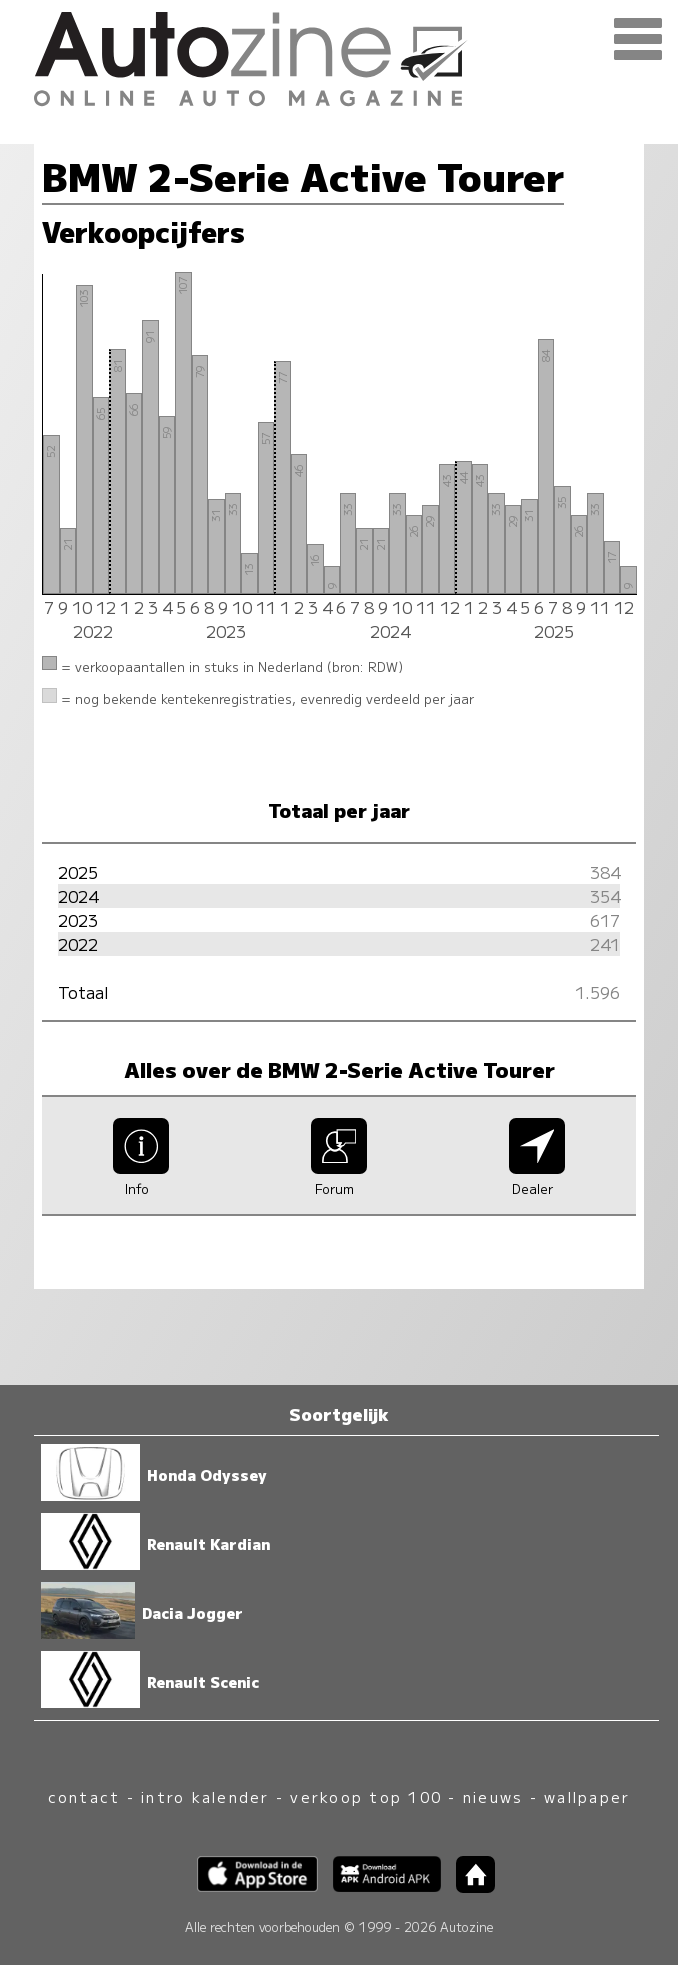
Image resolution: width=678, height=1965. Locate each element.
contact (84, 1796)
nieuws (493, 1796)
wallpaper (587, 1796)
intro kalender (205, 1796)
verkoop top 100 (366, 1796)
